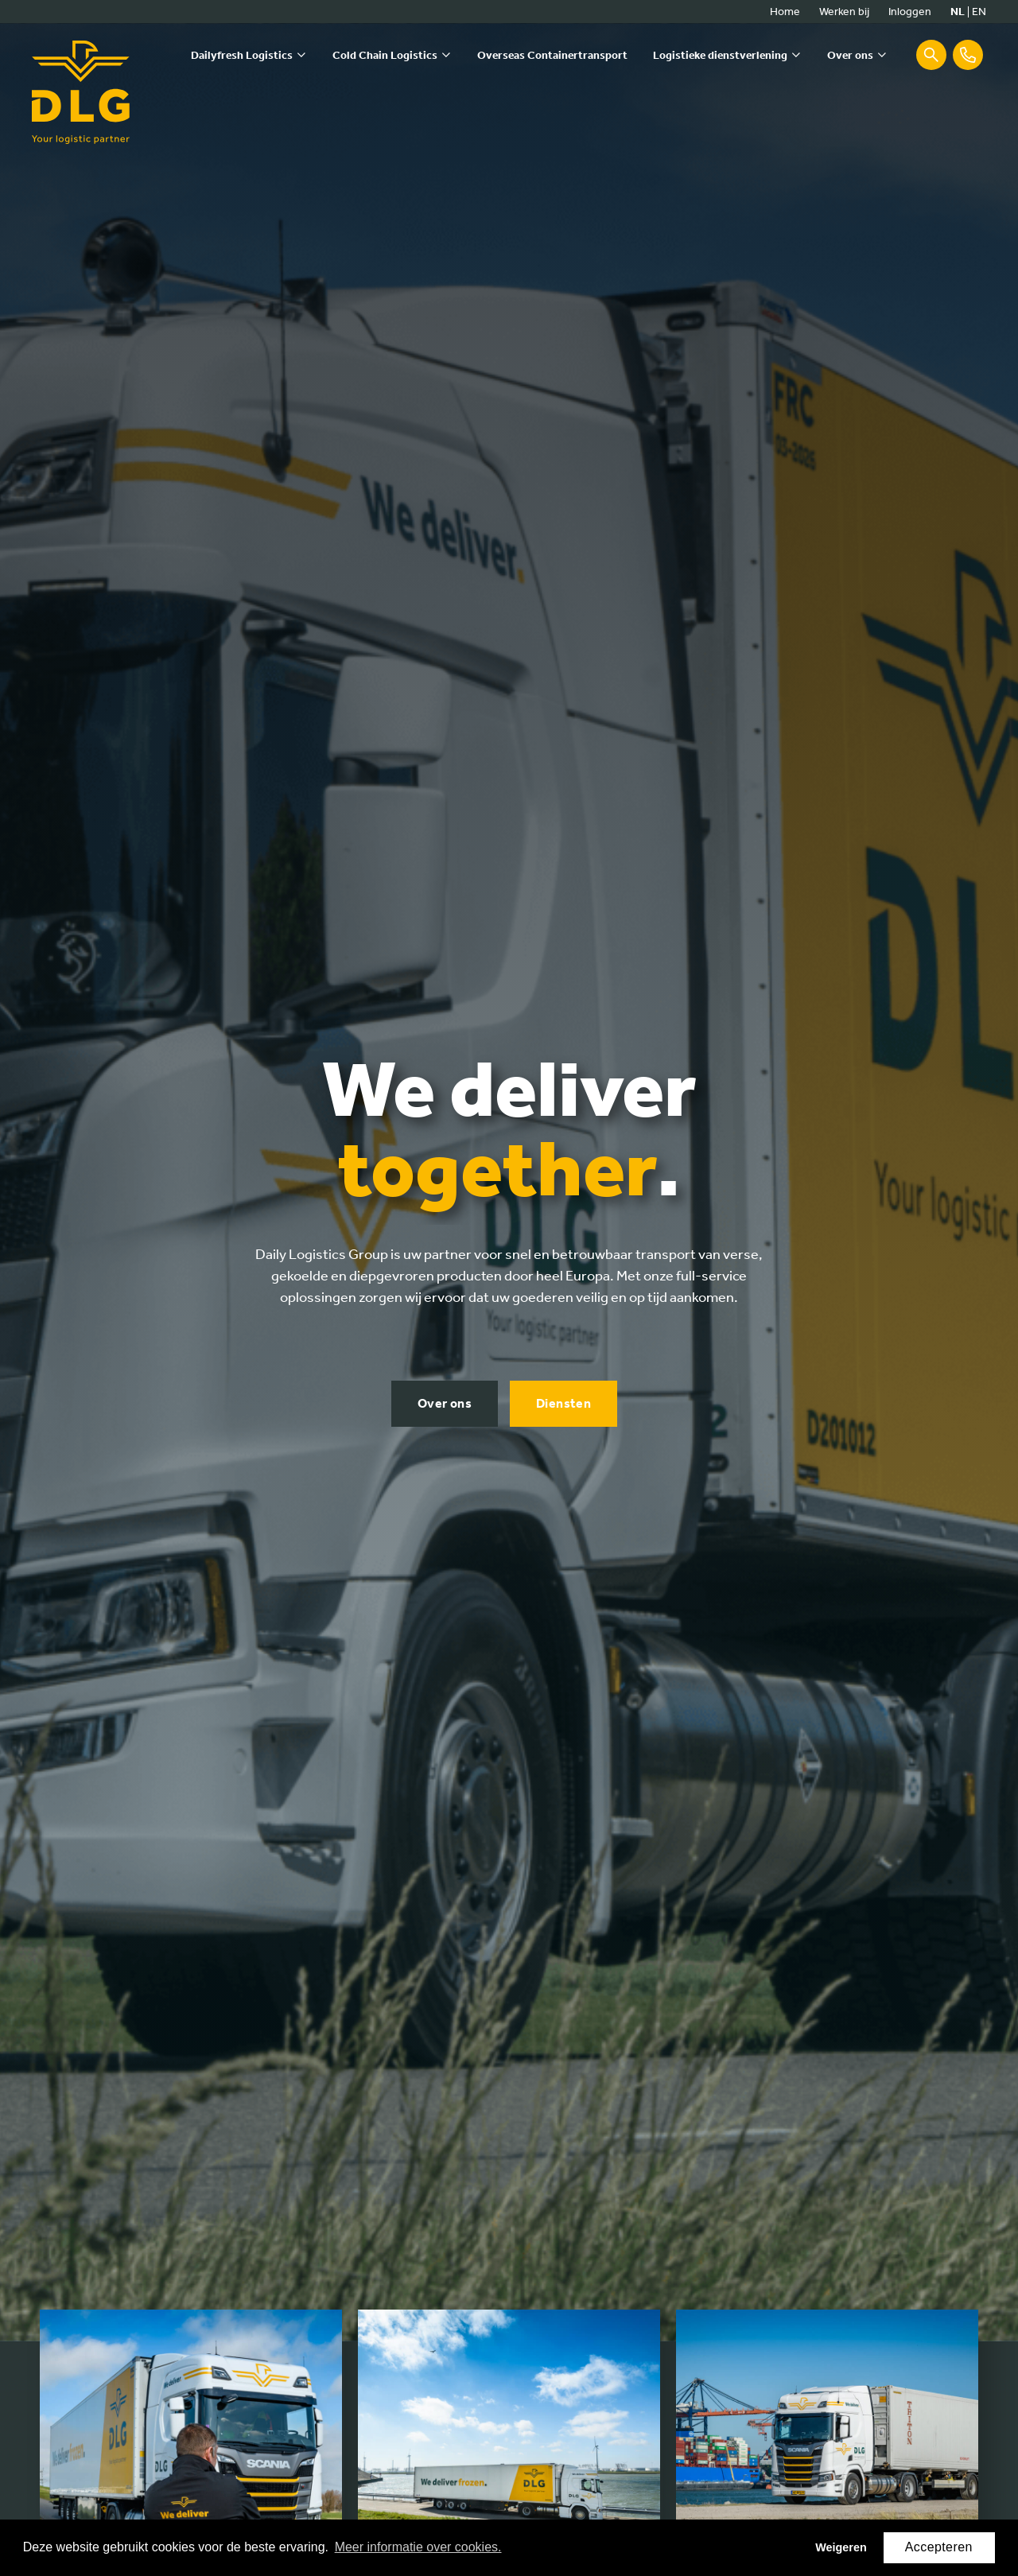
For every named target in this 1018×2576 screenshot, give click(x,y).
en (979, 11)
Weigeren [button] (841, 2547)
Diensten (563, 1393)
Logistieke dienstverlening (720, 55)
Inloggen (909, 11)
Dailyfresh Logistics (242, 55)
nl (957, 11)
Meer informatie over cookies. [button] (418, 2547)
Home (785, 11)
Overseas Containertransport (552, 55)
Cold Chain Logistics (384, 55)
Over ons (850, 55)
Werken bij (844, 11)
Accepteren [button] (939, 2547)
